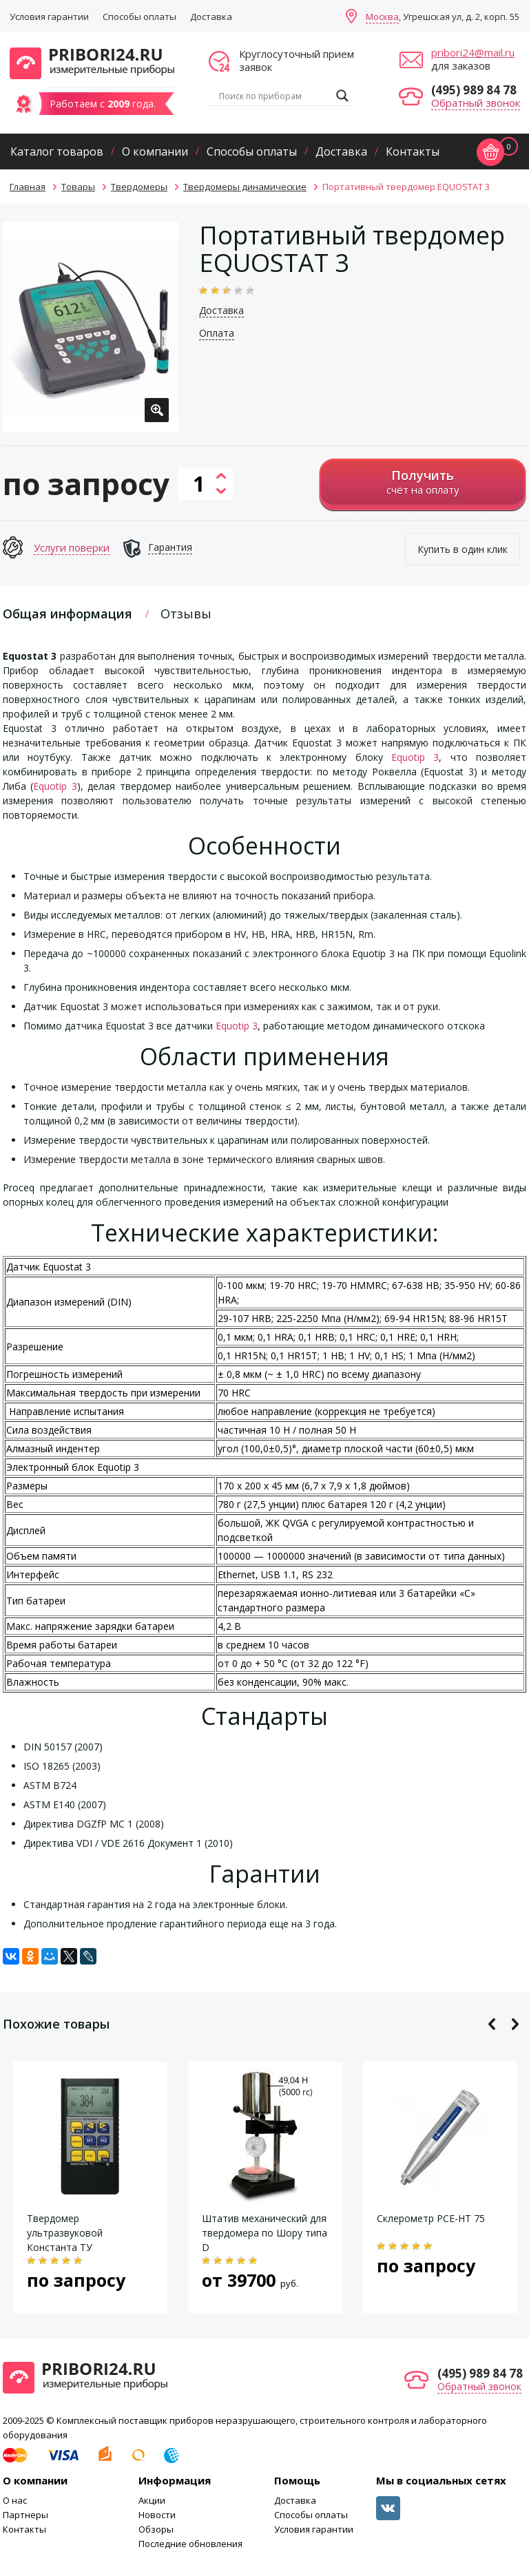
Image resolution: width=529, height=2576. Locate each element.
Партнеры (25, 2515)
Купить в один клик (462, 549)
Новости (157, 2515)
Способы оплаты (139, 16)
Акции (151, 2500)
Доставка (211, 16)
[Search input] (274, 95)
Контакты (412, 151)
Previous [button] (492, 2024)
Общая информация (67, 613)
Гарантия (170, 547)
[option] (90, 327)
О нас (15, 2500)
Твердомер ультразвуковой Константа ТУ (65, 2233)
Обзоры (156, 2529)
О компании (155, 151)
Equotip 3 (415, 757)
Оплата (216, 332)
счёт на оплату (422, 481)
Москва (382, 16)
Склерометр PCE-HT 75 (431, 2218)
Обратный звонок (475, 102)
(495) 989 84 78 (474, 90)
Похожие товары (56, 2023)
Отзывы (185, 613)
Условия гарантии (49, 16)
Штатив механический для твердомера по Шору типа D (264, 2233)
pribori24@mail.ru (473, 52)
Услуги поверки (72, 547)
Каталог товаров (56, 151)
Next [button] (515, 2024)
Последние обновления (190, 2543)
